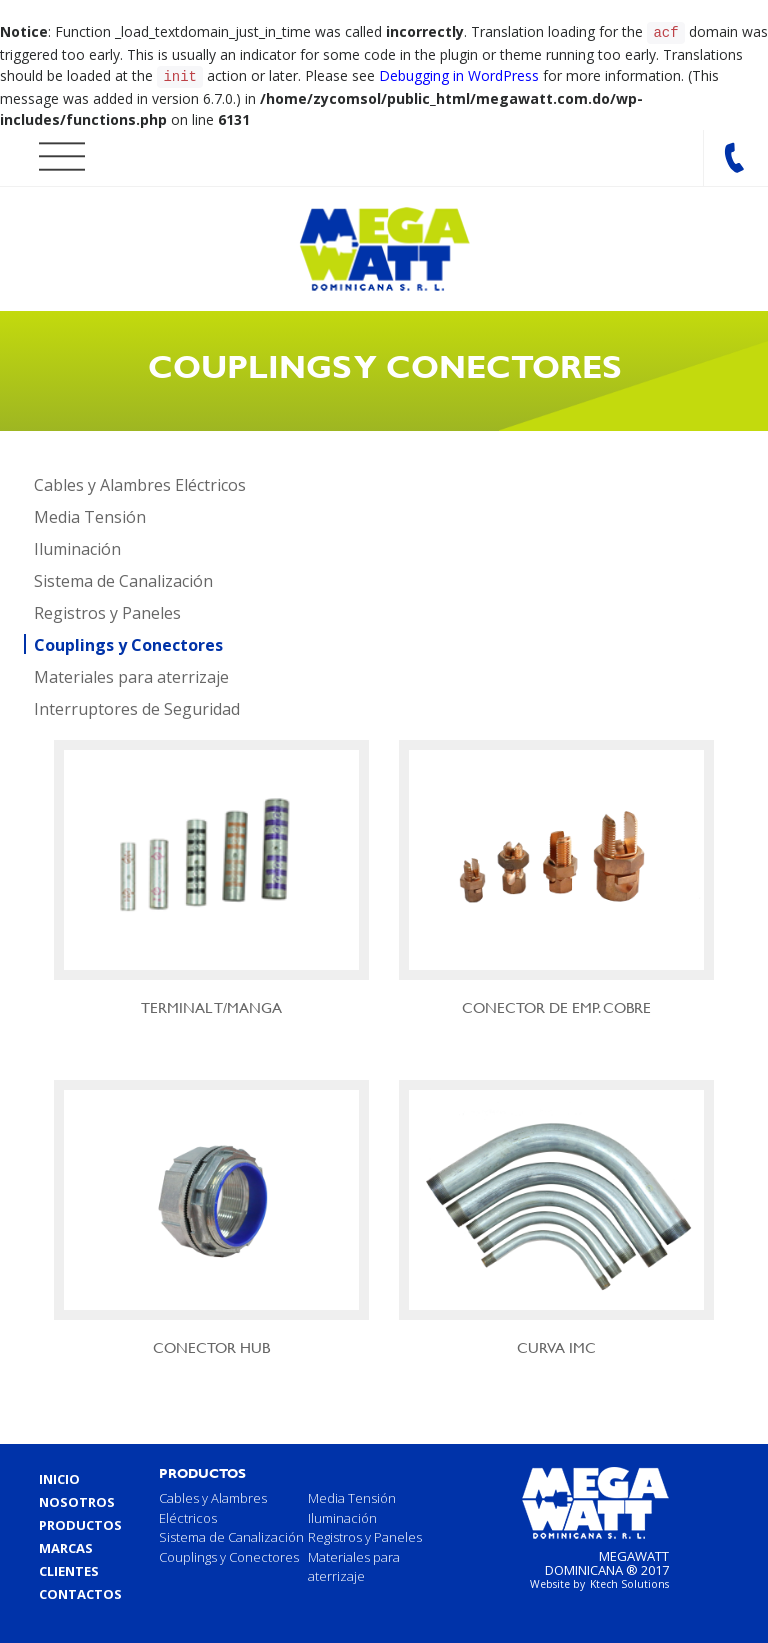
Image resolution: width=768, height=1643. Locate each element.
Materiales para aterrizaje (131, 673)
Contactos (80, 1590)
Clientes (69, 1567)
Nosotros (77, 1498)
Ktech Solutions (629, 1580)
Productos (80, 1521)
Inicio (59, 1475)
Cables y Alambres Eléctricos (140, 481)
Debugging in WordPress (459, 73)
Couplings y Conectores (128, 641)
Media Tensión (90, 513)
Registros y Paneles (107, 609)
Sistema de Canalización (123, 577)
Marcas (66, 1544)
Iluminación (77, 545)
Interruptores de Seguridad (137, 705)
